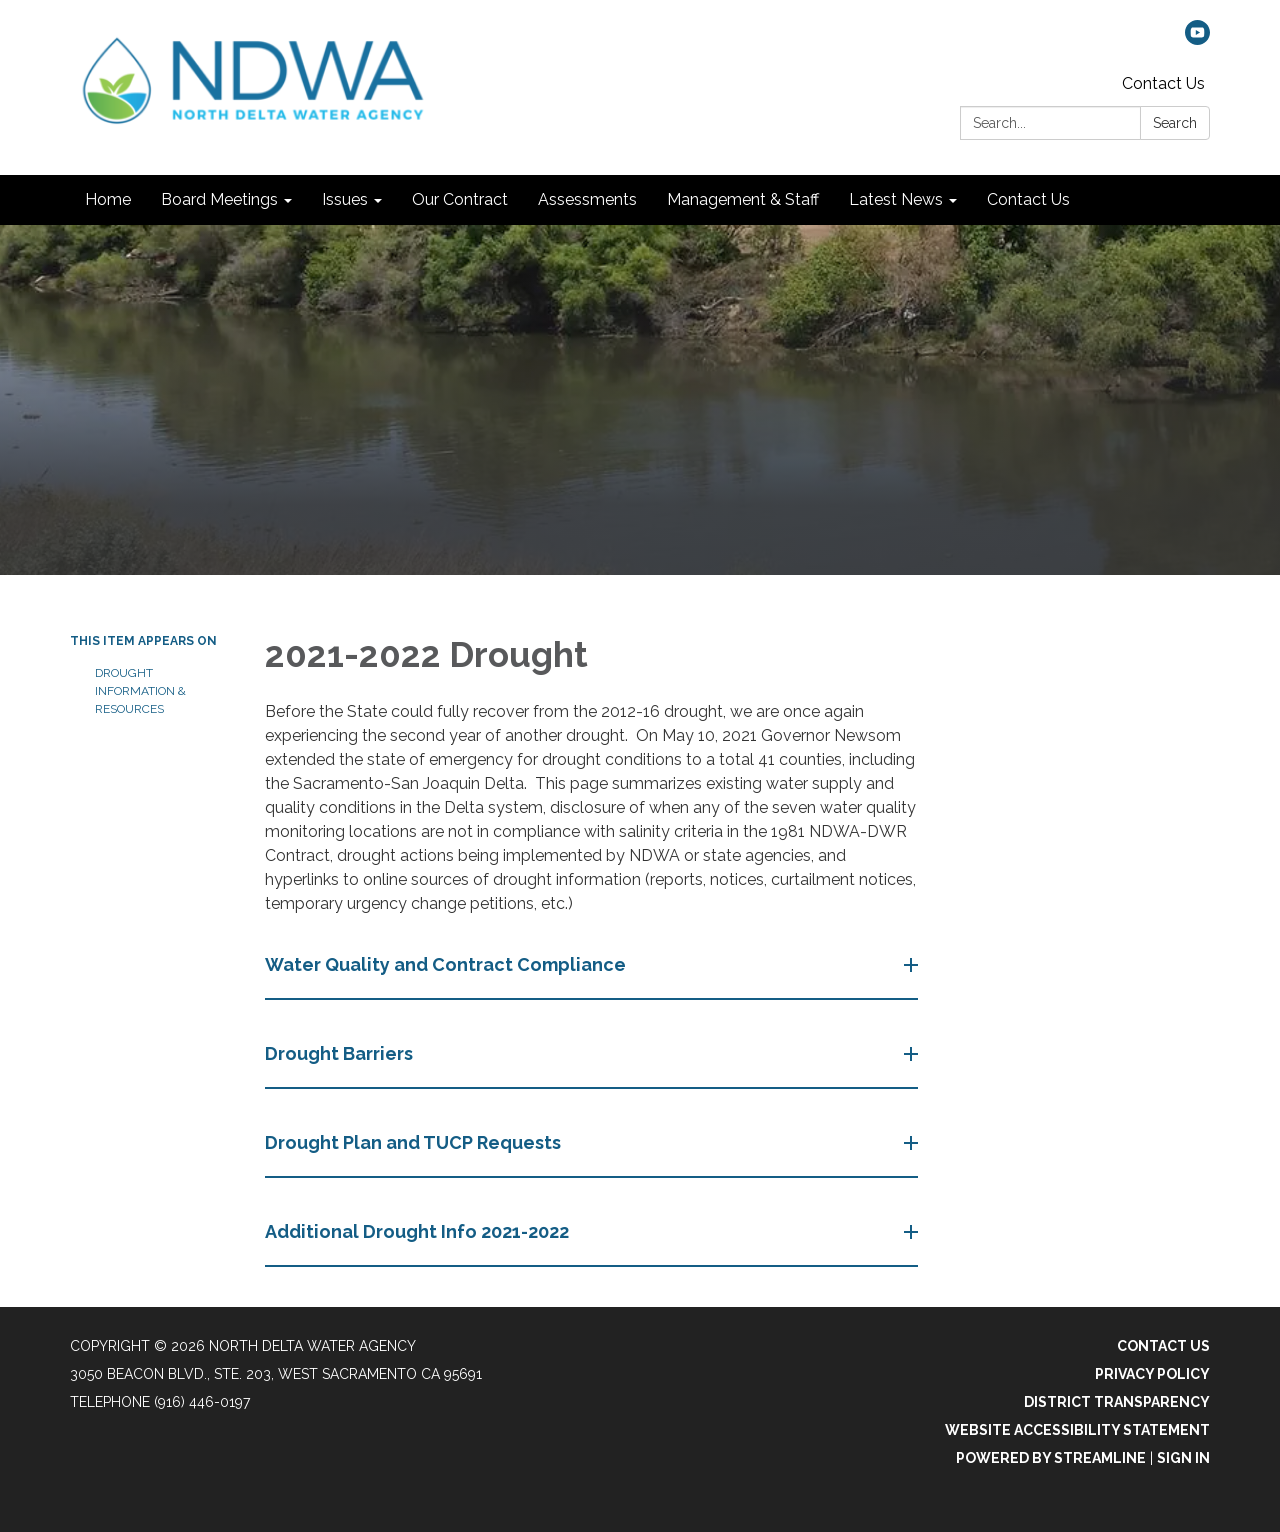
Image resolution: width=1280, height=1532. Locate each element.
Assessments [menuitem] (587, 199)
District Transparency (1117, 1402)
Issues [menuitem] (345, 199)
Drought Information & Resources (140, 691)
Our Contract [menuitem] (460, 199)
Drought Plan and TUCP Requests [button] (415, 1142)
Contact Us (1163, 83)
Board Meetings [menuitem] (219, 199)
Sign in (1183, 1458)
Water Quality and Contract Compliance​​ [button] (447, 964)
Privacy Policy (1152, 1374)
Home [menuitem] (108, 199)
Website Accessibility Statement (1077, 1430)
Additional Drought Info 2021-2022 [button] (419, 1231)
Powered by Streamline (1051, 1458)
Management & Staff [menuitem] (743, 199)
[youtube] (1197, 39)
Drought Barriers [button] (341, 1053)
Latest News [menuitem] (896, 199)
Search (1175, 123)
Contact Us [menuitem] (1028, 199)
